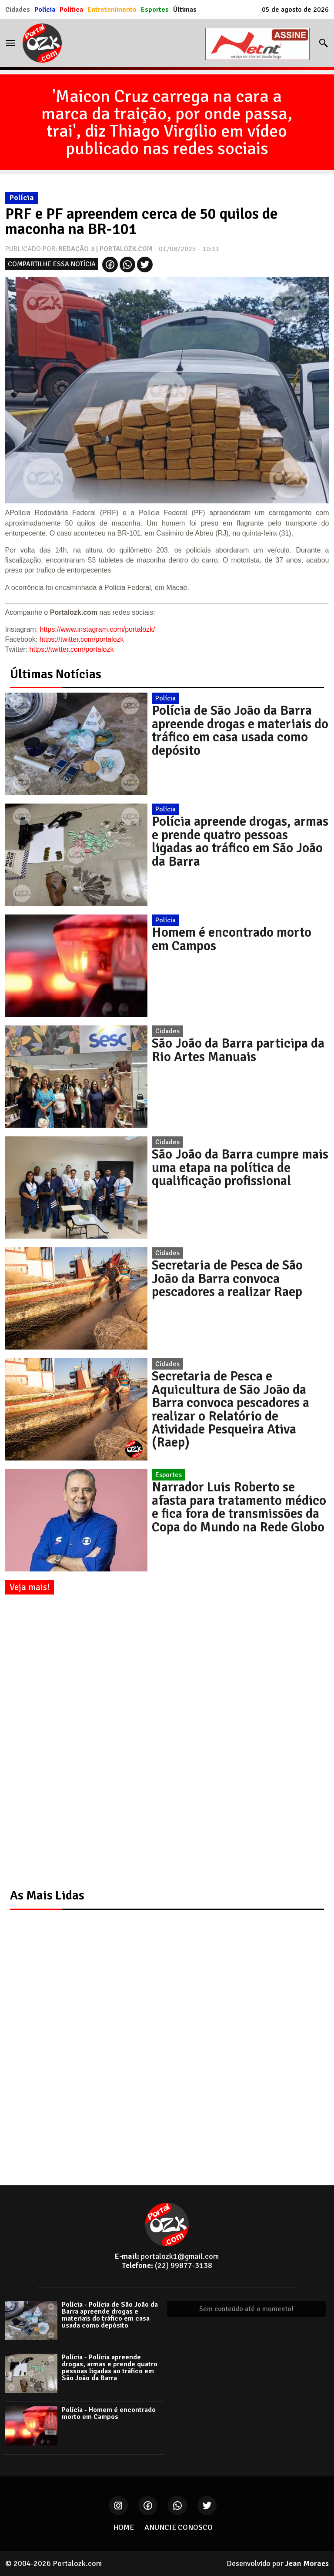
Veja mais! (30, 1587)
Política (71, 9)
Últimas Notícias (55, 674)
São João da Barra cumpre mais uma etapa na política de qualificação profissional (240, 1167)
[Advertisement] (70, 1742)
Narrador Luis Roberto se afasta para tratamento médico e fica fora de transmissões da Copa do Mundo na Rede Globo (239, 1507)
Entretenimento (112, 9)
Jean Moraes (307, 2563)
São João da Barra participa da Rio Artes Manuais (238, 1050)
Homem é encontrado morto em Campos (231, 939)
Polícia (44, 9)
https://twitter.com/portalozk (82, 639)
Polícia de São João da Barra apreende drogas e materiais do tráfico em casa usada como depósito (240, 730)
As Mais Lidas (47, 1895)
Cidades (17, 9)
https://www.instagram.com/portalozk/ (97, 629)
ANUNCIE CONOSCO (178, 2527)
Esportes (155, 9)
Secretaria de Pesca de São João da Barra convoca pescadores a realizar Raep (227, 1278)
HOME (123, 2527)
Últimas (185, 9)
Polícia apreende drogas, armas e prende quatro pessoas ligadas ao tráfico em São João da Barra (240, 841)
